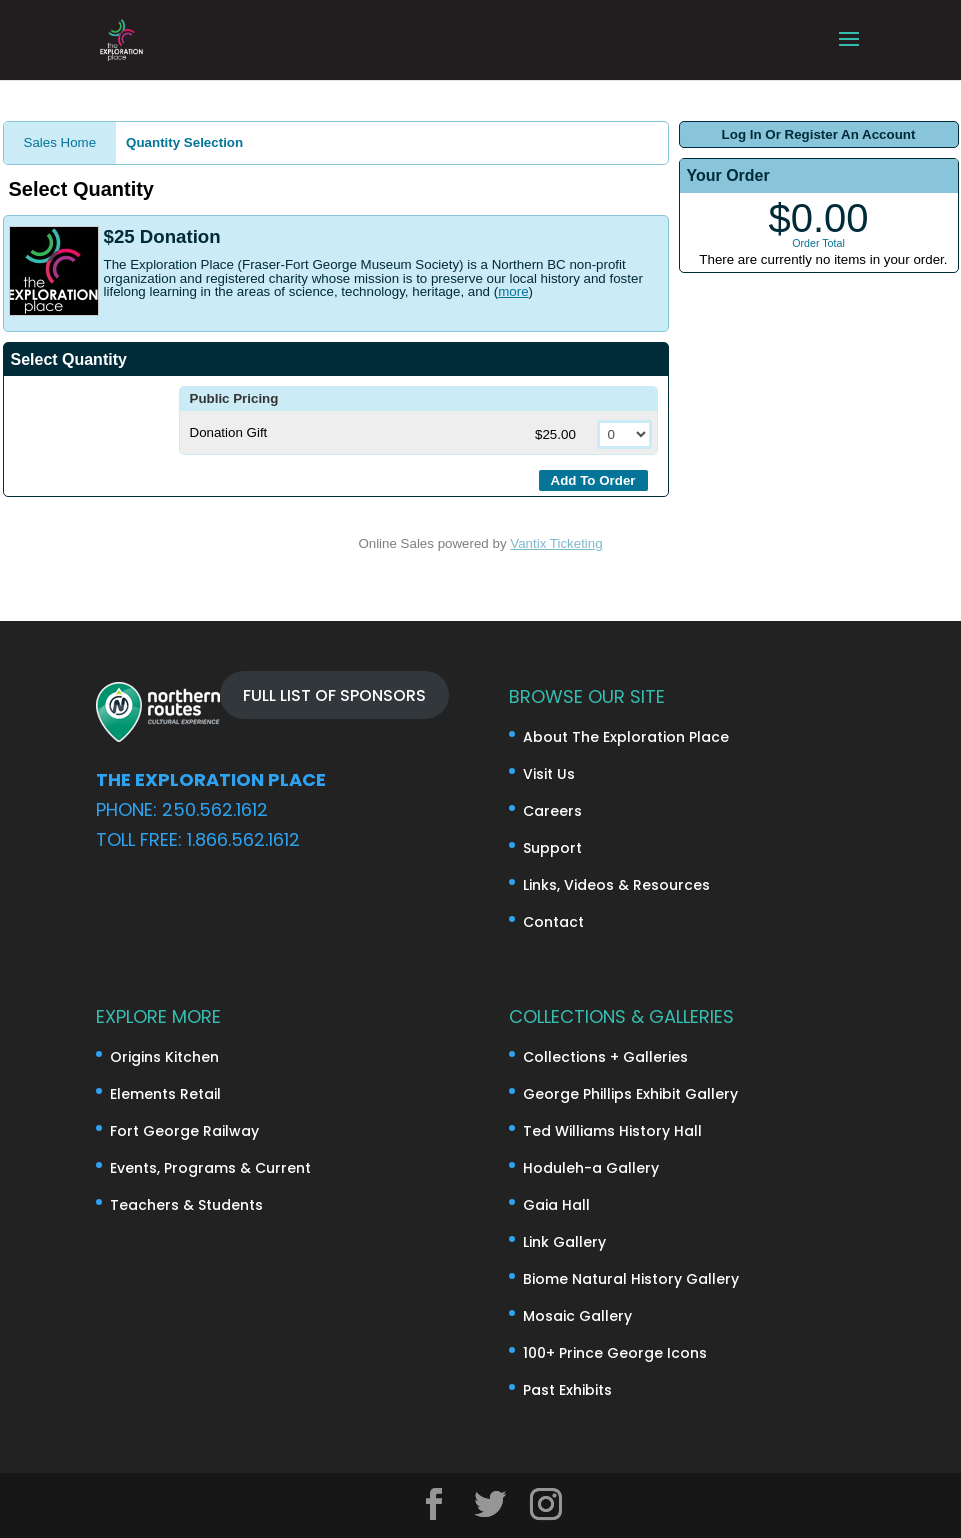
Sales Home (60, 142)
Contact (553, 922)
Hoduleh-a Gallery (591, 1168)
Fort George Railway (184, 1131)
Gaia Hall (556, 1205)
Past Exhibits (567, 1390)
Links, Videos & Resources (616, 885)
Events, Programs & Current (210, 1168)
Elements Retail (165, 1094)
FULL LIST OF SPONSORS (334, 694)
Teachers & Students (186, 1205)
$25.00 (557, 434)
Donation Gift (229, 432)
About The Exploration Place (626, 737)
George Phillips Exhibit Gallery (630, 1094)
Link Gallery (564, 1242)
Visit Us (549, 774)
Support (552, 848)
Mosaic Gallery (577, 1316)
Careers (552, 811)
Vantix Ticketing (556, 543)
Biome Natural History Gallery (631, 1279)
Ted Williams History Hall (612, 1131)
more (513, 291)
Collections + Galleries (605, 1057)
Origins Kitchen (164, 1057)
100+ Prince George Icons (615, 1353)
